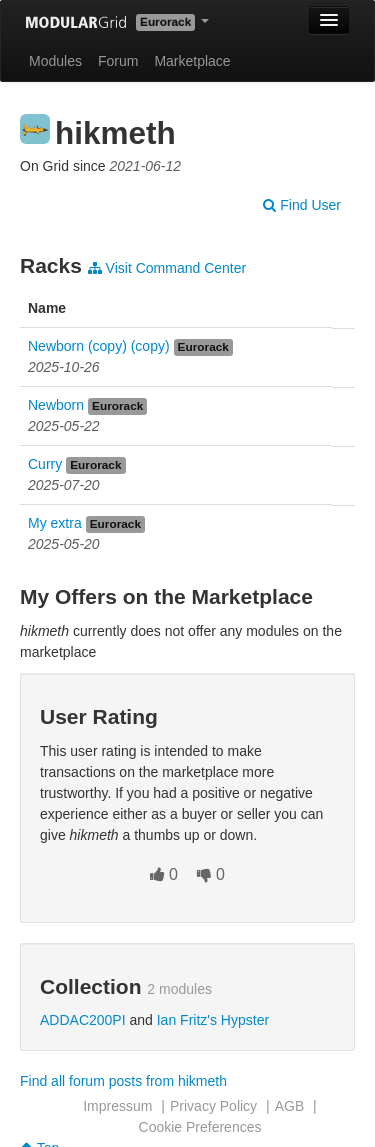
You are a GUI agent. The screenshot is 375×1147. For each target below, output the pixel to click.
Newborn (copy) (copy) (99, 346)
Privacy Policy (213, 1106)
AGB (290, 1106)
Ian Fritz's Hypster (213, 1020)
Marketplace (192, 61)
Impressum (117, 1106)
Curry (45, 464)
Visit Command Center (167, 268)
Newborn (56, 405)
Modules (55, 61)
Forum (118, 61)
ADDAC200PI (83, 1020)
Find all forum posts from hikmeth (123, 1081)
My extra (55, 523)
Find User (302, 205)
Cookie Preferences (200, 1127)
